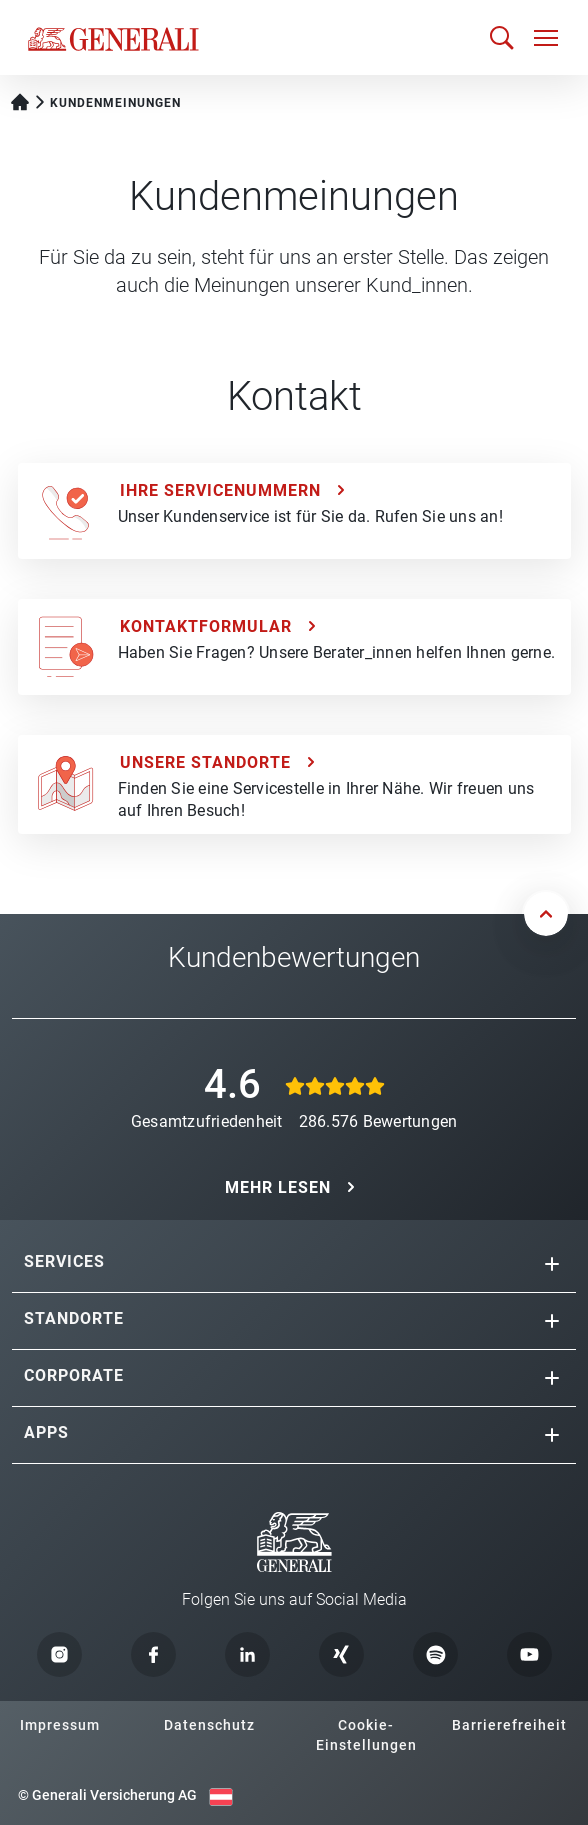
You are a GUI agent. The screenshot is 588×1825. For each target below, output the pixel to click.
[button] (552, 1264)
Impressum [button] (60, 1725)
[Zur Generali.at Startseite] (113, 38)
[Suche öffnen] (502, 37)
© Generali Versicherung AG (107, 1795)
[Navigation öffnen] (546, 38)
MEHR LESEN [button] (278, 1187)
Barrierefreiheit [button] (509, 1725)
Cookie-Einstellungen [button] (366, 1735)
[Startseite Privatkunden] (20, 100)
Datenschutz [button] (209, 1725)
